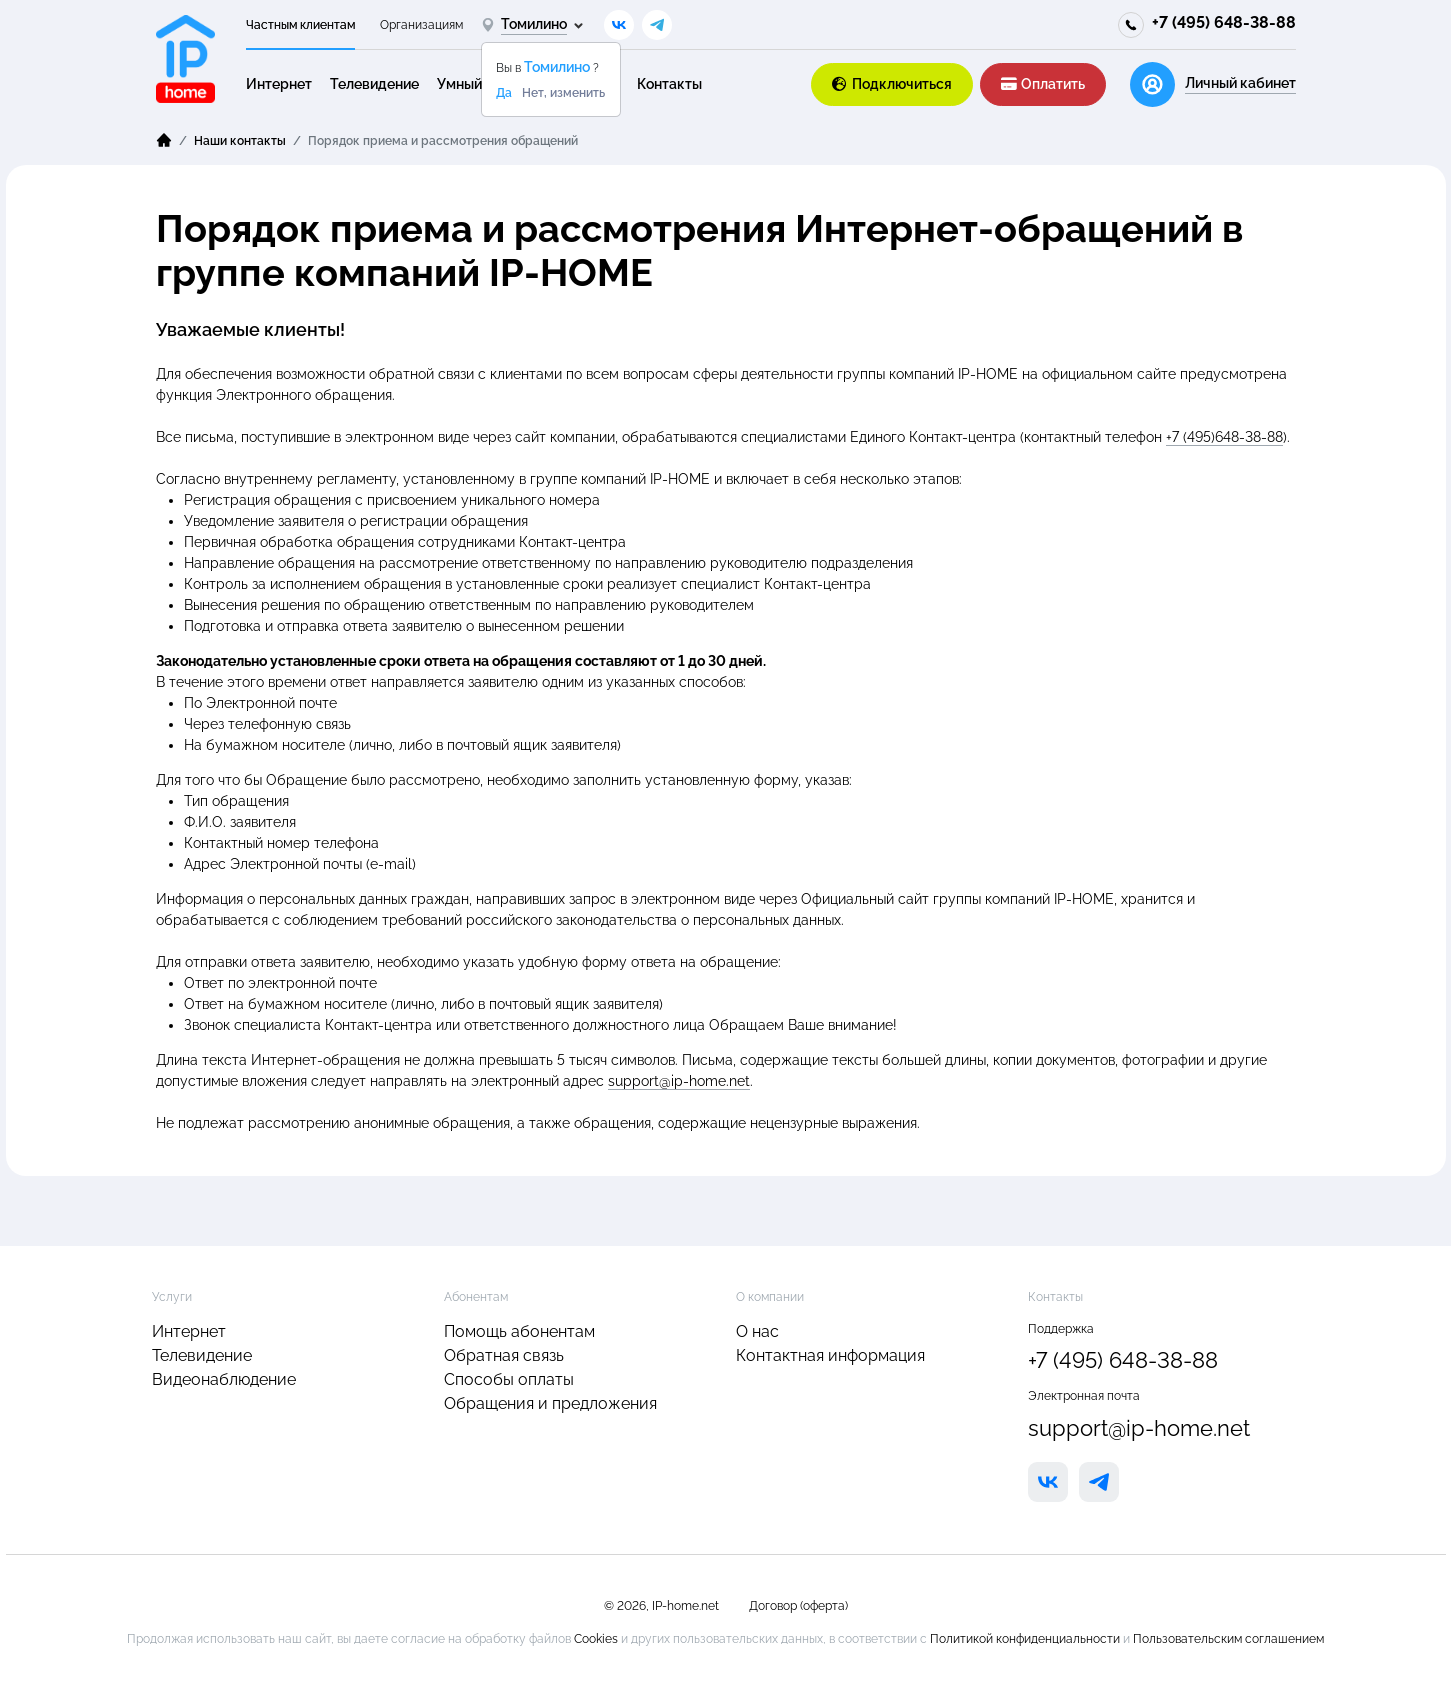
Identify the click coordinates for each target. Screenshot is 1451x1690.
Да (504, 93)
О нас (757, 1331)
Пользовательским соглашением (1228, 1639)
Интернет (279, 84)
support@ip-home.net (679, 1081)
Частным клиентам (300, 25)
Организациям (421, 25)
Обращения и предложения (550, 1403)
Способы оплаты (509, 1379)
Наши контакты (240, 141)
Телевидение (374, 84)
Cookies (597, 1639)
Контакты (669, 84)
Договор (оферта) (798, 1606)
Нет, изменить (563, 93)
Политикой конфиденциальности (1026, 1639)
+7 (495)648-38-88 (1224, 437)
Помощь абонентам (519, 1331)
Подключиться (892, 84)
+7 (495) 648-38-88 (1224, 22)
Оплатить (1043, 84)
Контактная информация (830, 1355)
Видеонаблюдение (224, 1379)
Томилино (558, 67)
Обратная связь (504, 1355)
